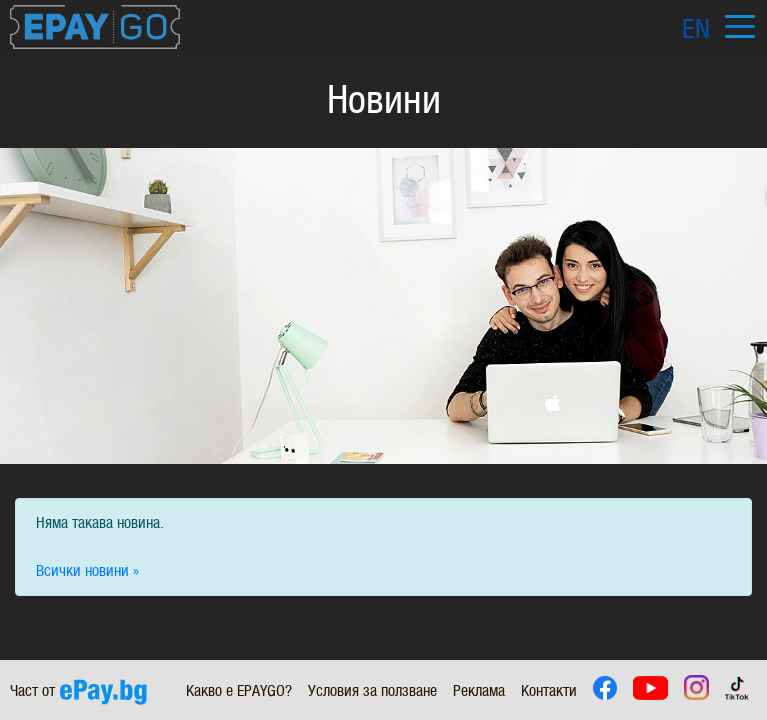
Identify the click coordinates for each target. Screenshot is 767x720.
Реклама (479, 690)
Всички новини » (87, 570)
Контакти (549, 690)
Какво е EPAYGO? (239, 690)
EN (696, 29)
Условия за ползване (372, 690)
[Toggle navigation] (739, 27)
